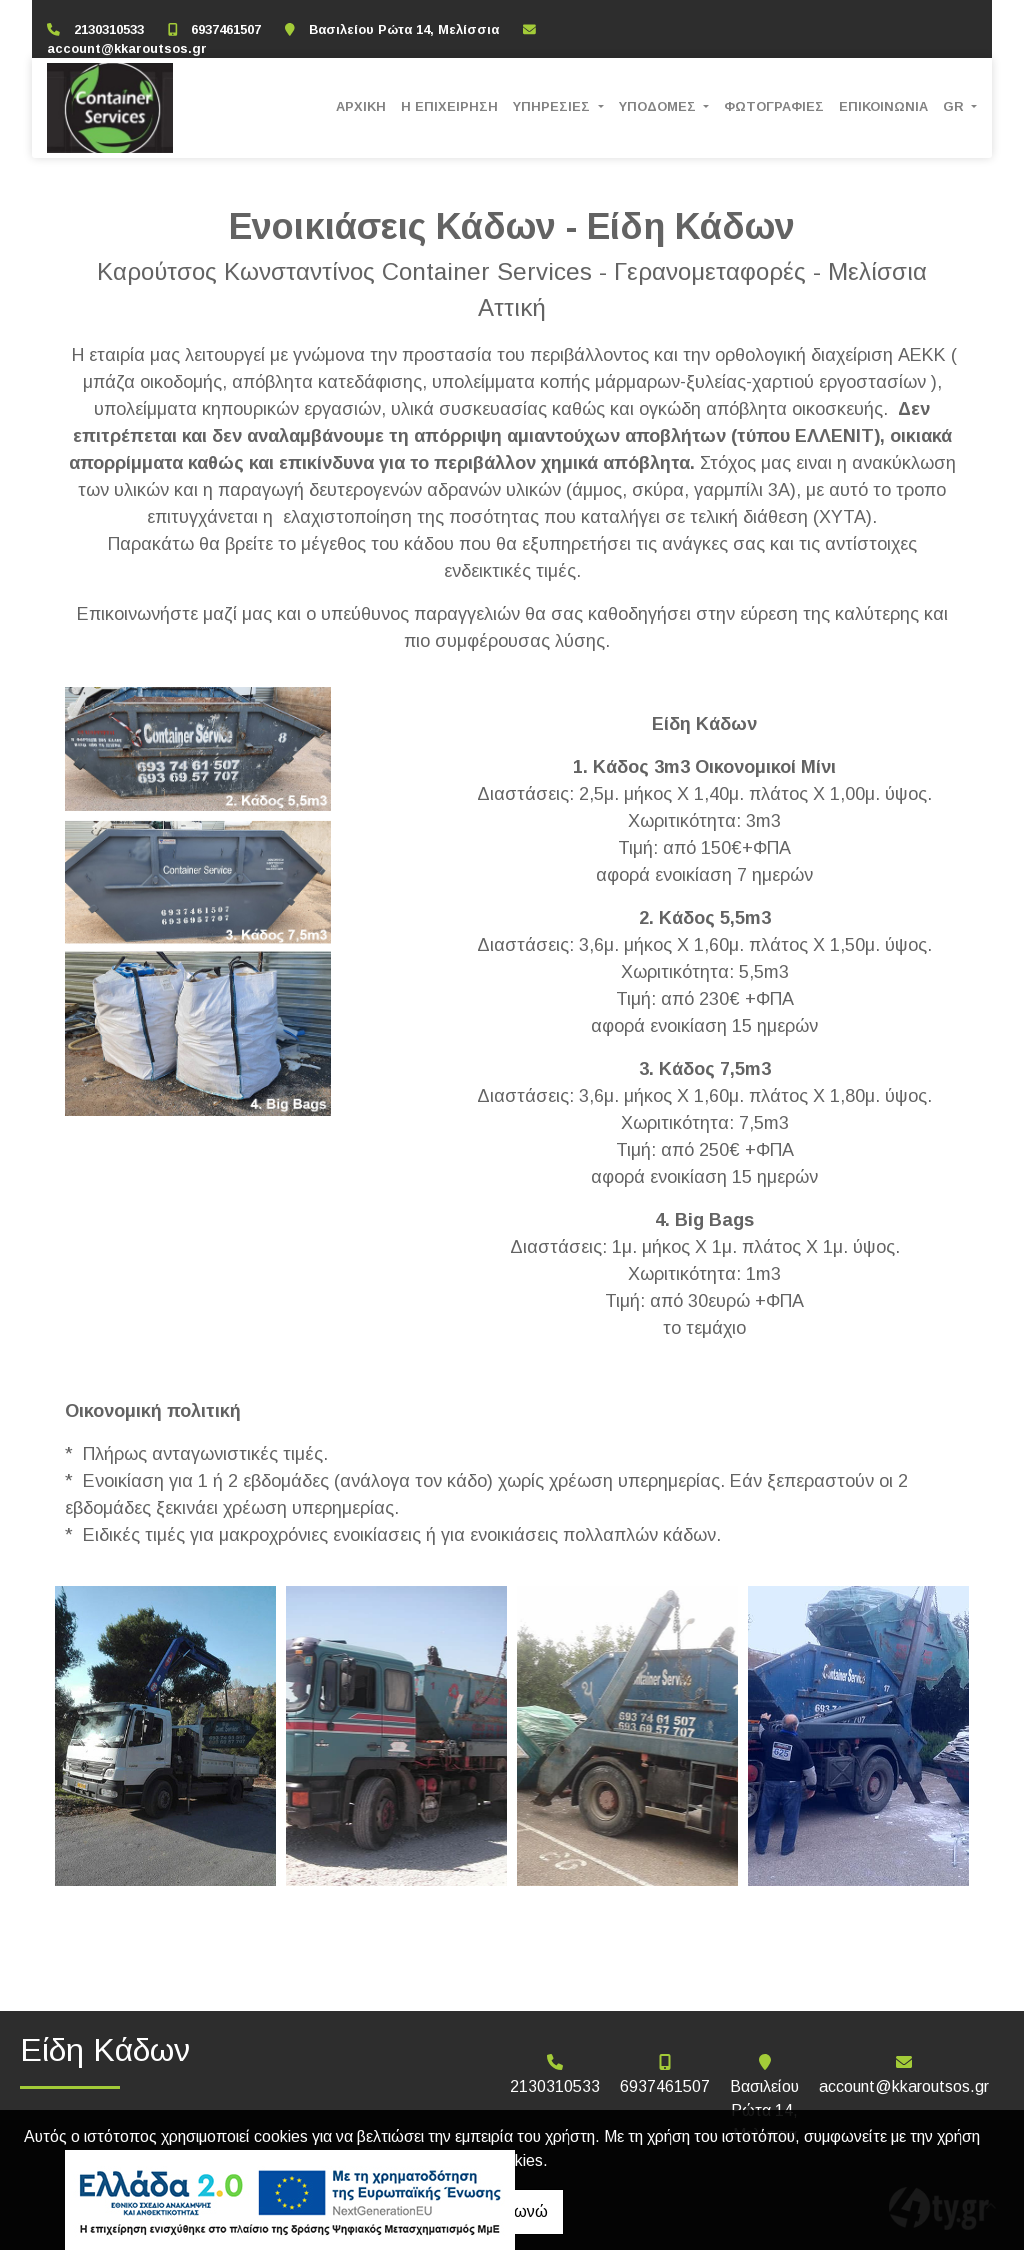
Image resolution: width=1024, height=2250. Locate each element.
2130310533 (109, 29)
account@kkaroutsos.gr (127, 48)
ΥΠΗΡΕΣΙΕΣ (553, 106)
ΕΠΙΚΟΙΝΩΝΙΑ (883, 106)
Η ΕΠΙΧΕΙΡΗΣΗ (449, 106)
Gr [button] (955, 106)
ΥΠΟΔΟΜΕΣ (659, 106)
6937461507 (226, 29)
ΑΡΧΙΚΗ (361, 106)
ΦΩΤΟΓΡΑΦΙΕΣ (774, 106)
